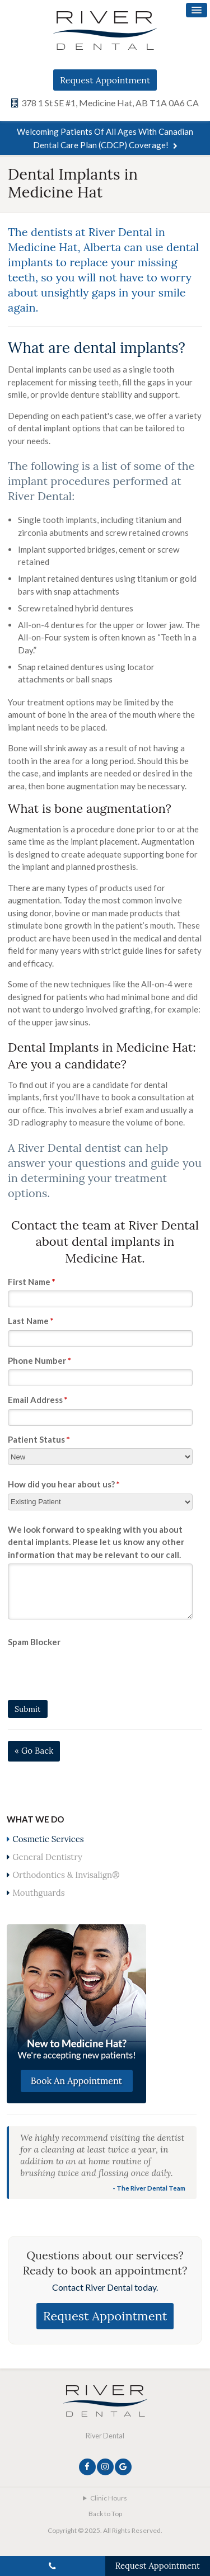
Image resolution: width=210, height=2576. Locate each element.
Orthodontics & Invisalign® (65, 1874)
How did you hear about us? (64, 1484)
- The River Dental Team (149, 2188)
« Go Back (34, 1750)
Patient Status (39, 1439)
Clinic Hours (108, 2498)
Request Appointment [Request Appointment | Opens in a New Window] (105, 80)
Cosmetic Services (48, 1839)
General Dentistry (47, 1857)
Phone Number (39, 1360)
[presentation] (73, 1667)
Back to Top (105, 2513)
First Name (31, 1282)
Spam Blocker (34, 1642)
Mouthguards (38, 1892)
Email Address (38, 1400)
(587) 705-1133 (52, 2566)
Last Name (31, 1321)
